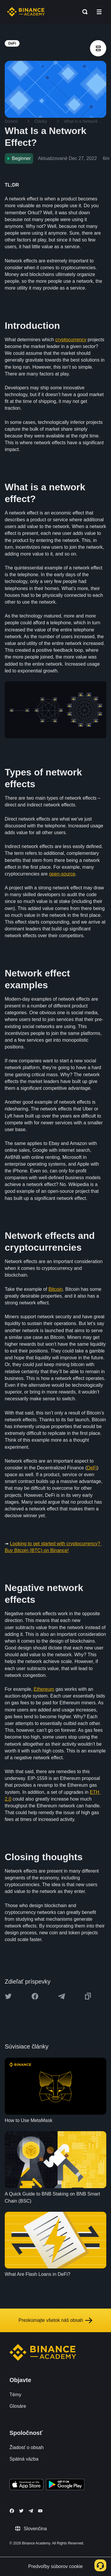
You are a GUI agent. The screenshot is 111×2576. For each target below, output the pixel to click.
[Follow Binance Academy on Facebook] (11, 2510)
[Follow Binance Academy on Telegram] (30, 2511)
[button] (99, 11)
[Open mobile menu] (99, 11)
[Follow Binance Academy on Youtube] (40, 2511)
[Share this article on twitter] (8, 1996)
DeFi (92, 1467)
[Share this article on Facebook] (34, 1996)
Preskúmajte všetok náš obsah (56, 2320)
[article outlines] (98, 48)
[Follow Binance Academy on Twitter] (21, 2511)
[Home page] (26, 12)
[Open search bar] (83, 11)
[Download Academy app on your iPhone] (26, 2485)
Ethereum (44, 1689)
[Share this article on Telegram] (61, 1996)
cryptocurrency (70, 339)
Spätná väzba (23, 2458)
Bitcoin (56, 1289)
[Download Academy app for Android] (65, 2485)
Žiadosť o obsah (26, 2447)
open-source (62, 873)
